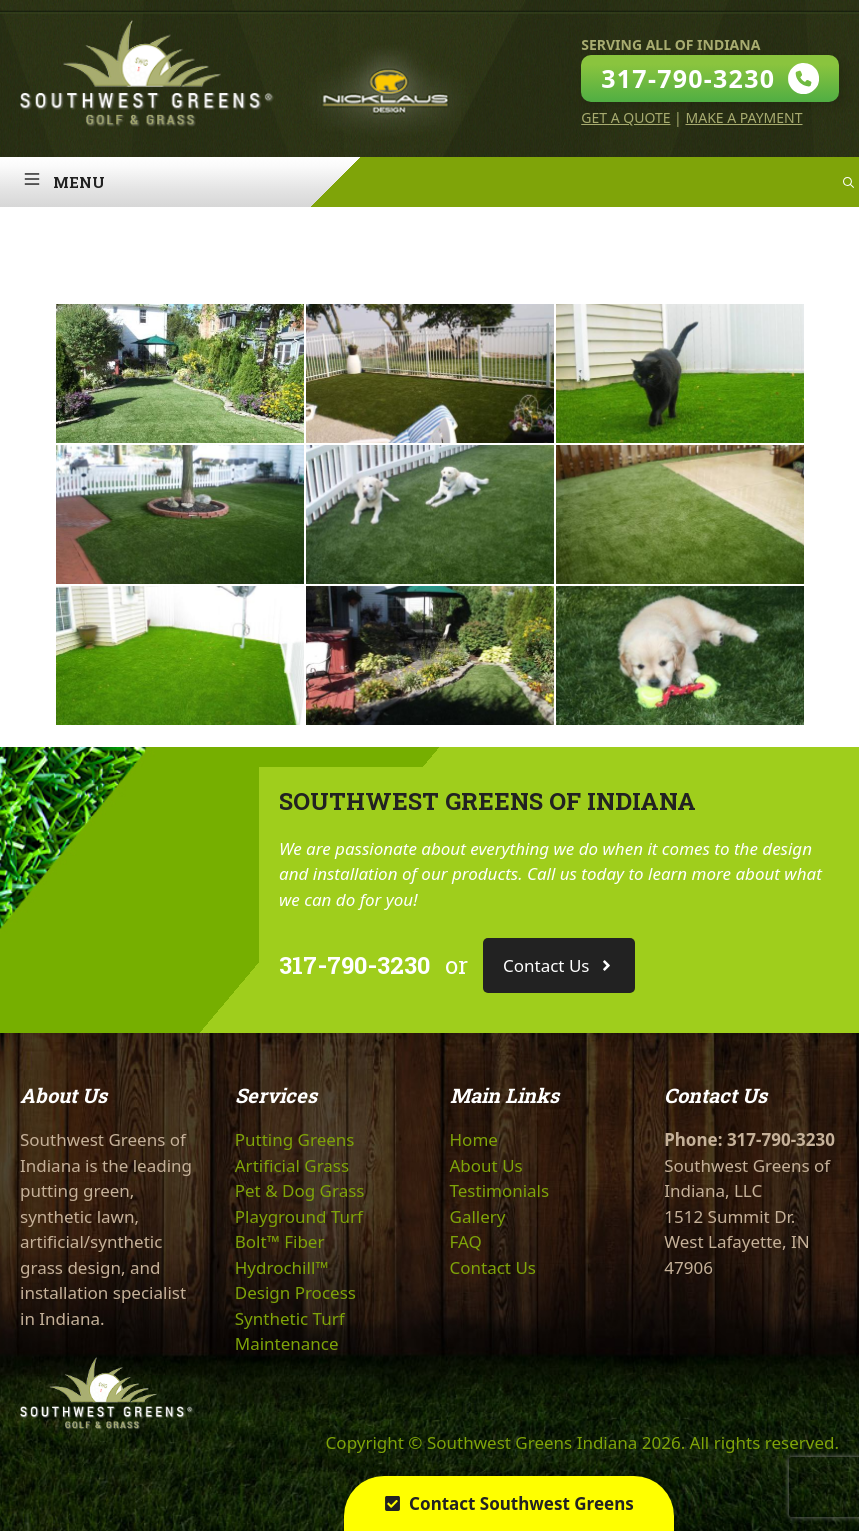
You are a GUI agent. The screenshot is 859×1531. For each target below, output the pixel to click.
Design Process (295, 1292)
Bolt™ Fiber (280, 1241)
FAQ (466, 1241)
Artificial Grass (292, 1165)
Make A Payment (743, 117)
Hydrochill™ (282, 1267)
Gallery (478, 1216)
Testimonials (500, 1190)
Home (474, 1139)
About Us (486, 1165)
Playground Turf (299, 1216)
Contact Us (493, 1267)
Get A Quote (625, 117)
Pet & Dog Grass (300, 1190)
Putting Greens (295, 1139)
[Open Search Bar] (848, 182)
